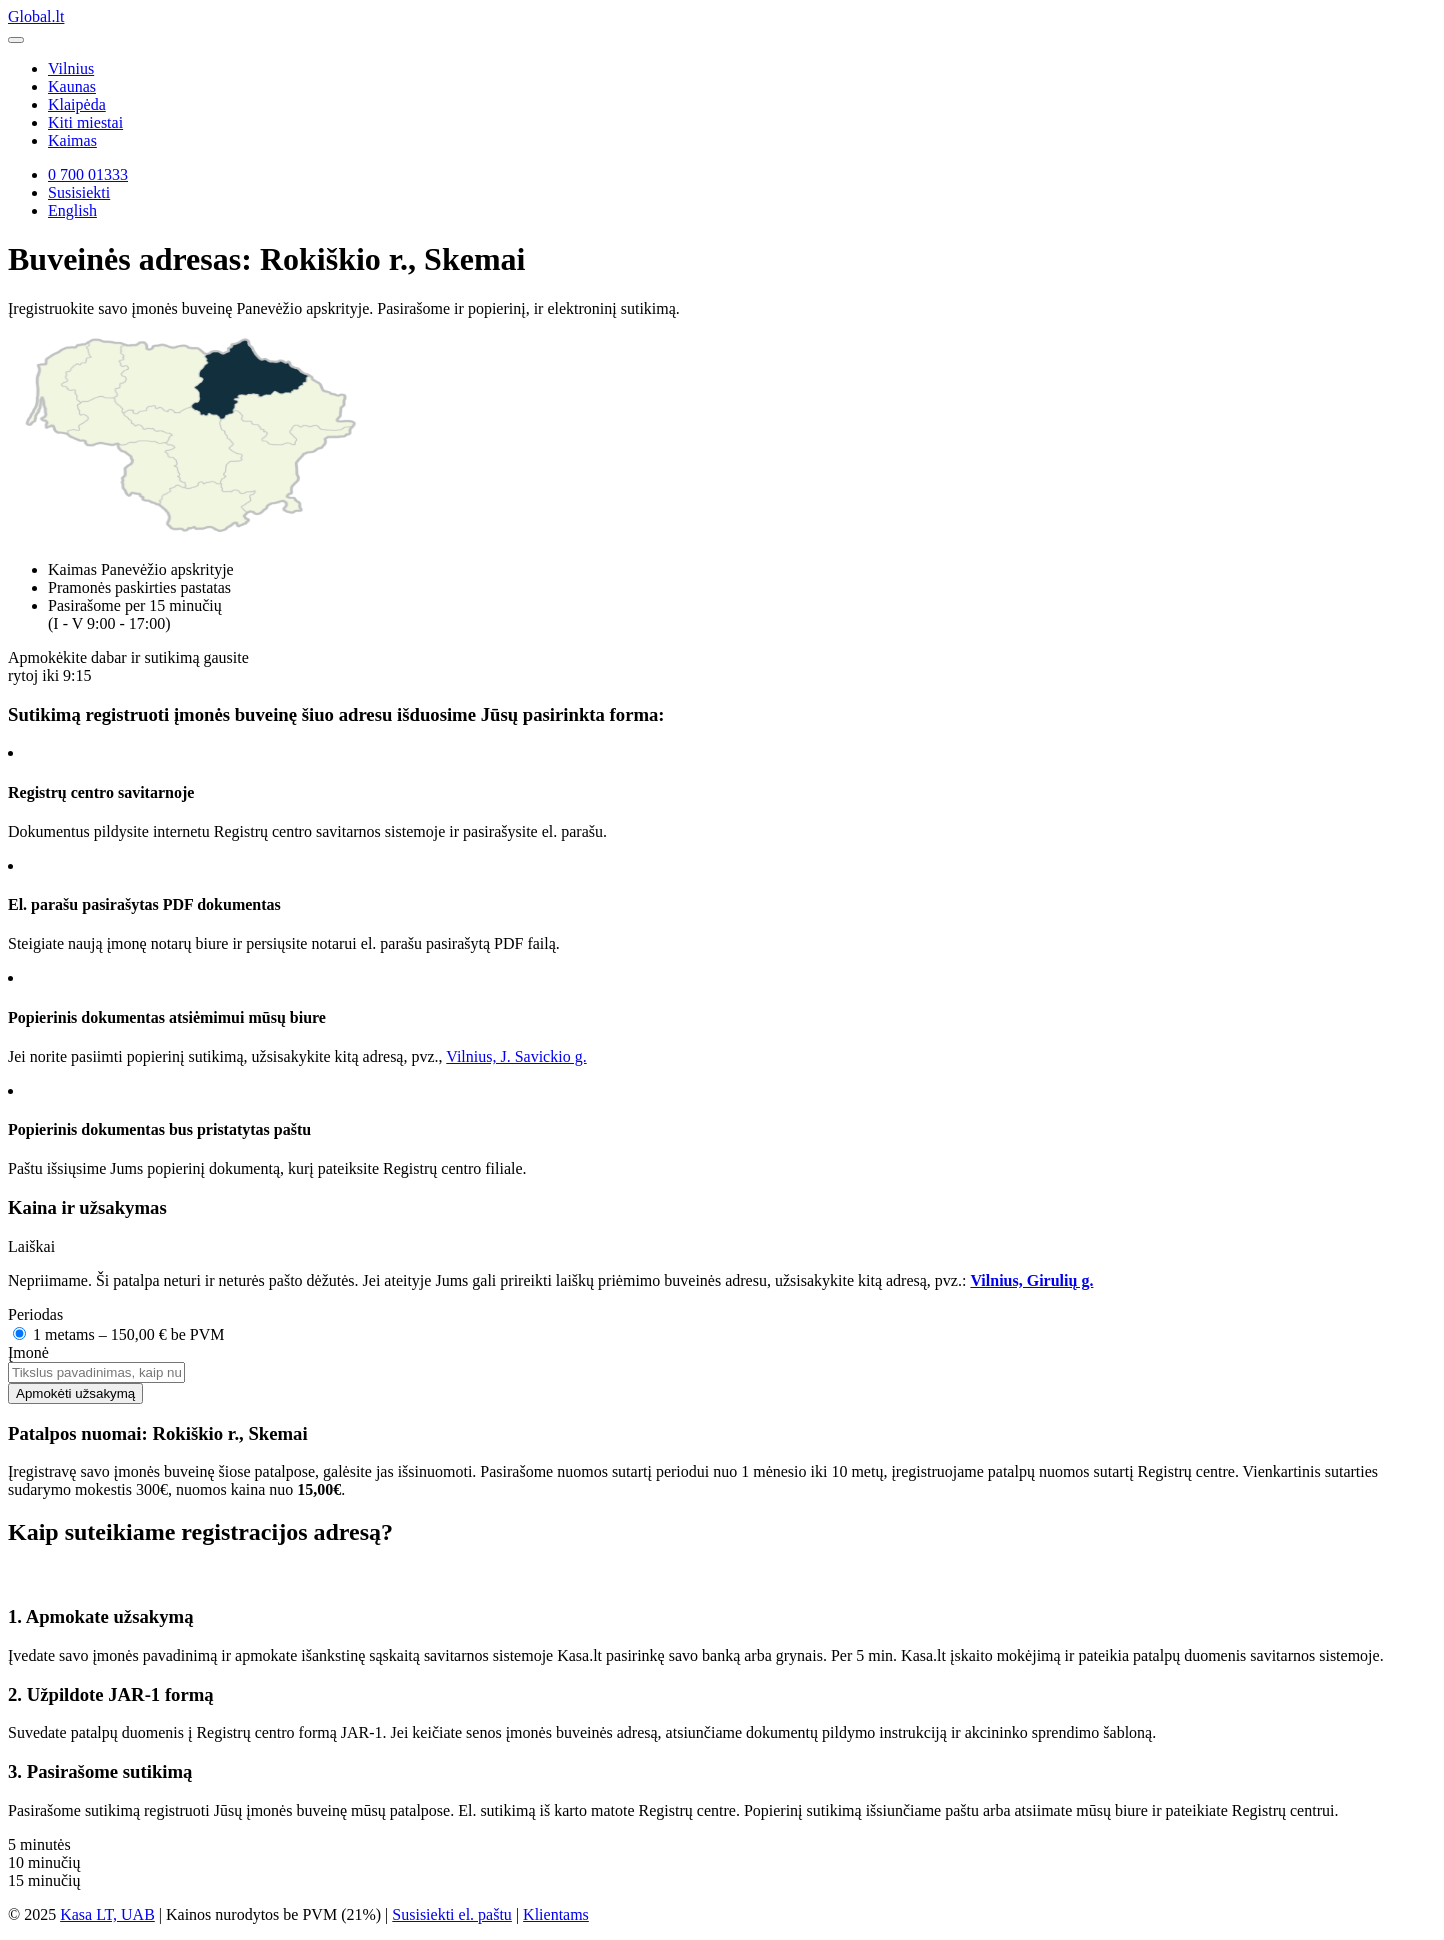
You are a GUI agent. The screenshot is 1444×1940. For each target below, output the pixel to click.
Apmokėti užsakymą (75, 1393)
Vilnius (71, 68)
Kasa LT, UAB (107, 1914)
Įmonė (28, 1352)
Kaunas (72, 86)
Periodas (35, 1314)
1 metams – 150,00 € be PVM (119, 1334)
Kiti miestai (85, 122)
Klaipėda (77, 104)
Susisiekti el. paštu (452, 1914)
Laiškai (31, 1246)
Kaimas (72, 140)
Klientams (556, 1914)
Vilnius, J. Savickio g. (516, 1056)
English (72, 210)
